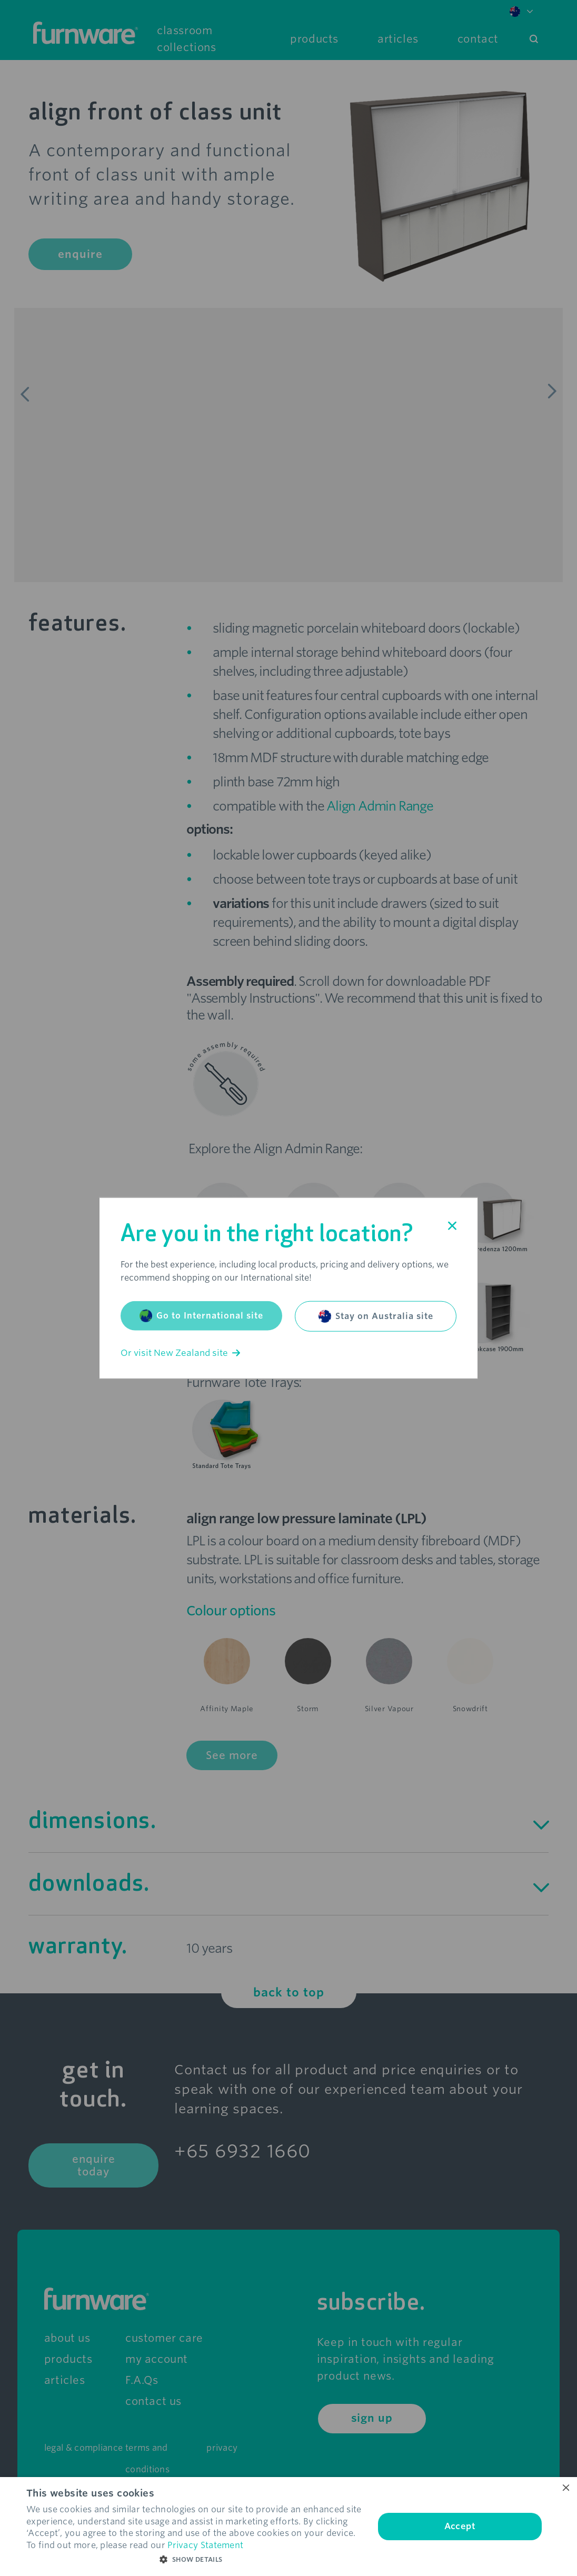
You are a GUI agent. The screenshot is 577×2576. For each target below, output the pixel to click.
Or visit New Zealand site (180, 1353)
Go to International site (201, 1316)
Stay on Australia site (376, 1316)
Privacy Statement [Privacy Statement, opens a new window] (205, 2545)
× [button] (565, 2488)
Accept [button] (459, 2526)
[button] (195, 2559)
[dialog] (288, 2526)
